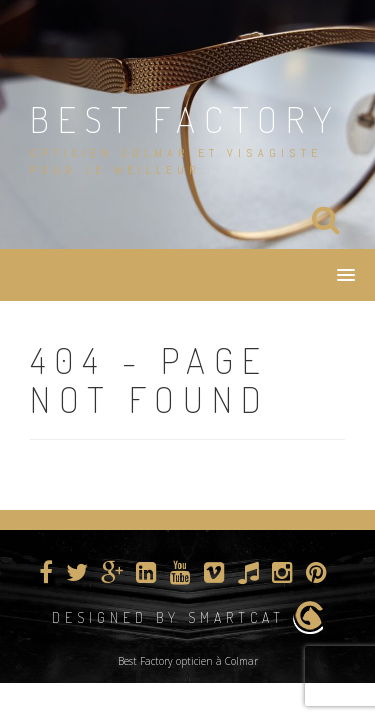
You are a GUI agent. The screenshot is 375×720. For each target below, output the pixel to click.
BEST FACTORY (185, 119)
